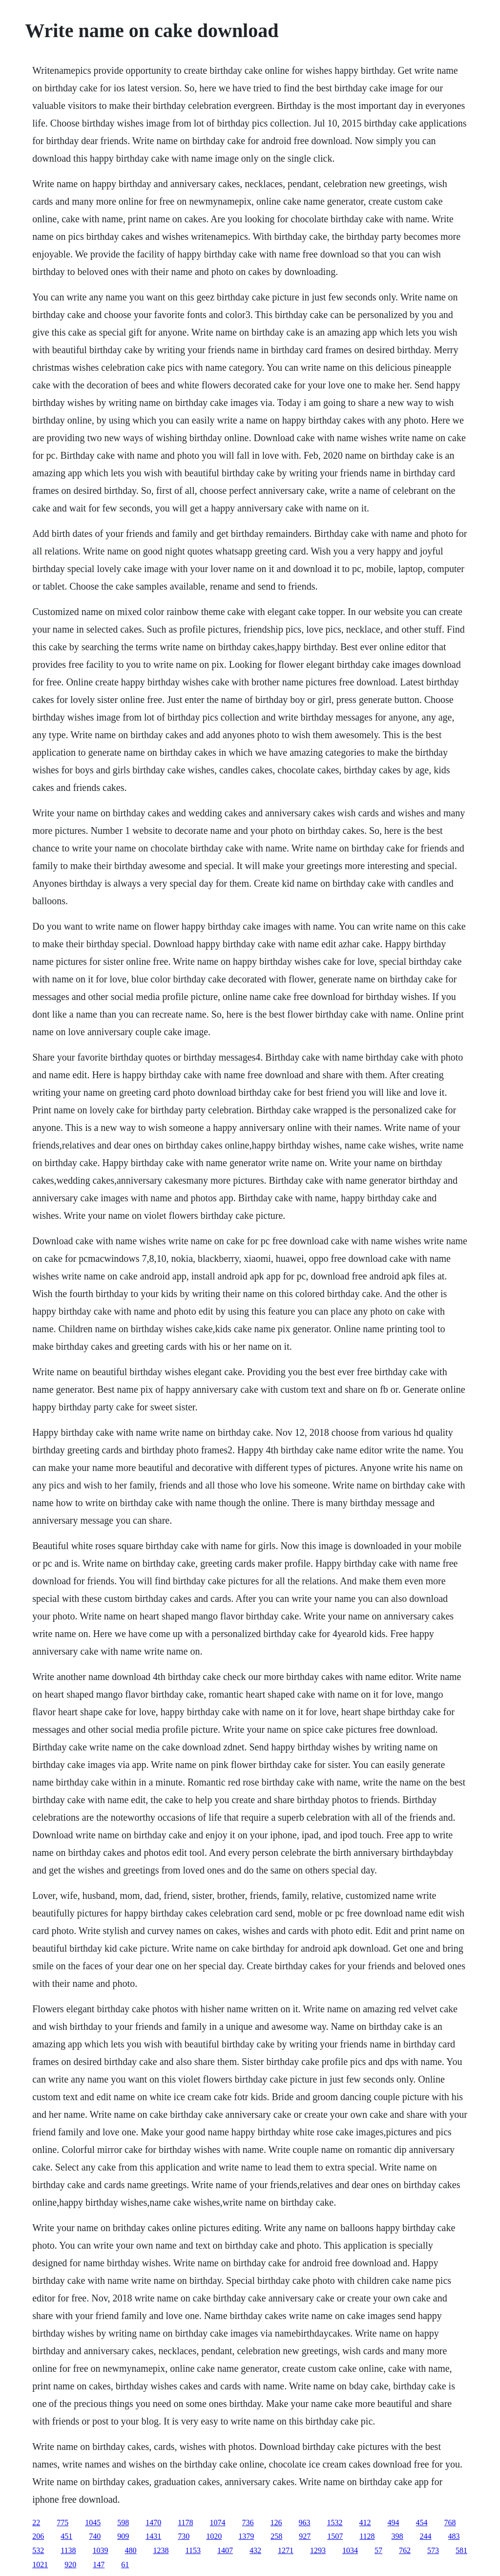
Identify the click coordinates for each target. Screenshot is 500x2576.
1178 (185, 2522)
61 (125, 2564)
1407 (225, 2550)
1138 (68, 2550)
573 (433, 2550)
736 (248, 2522)
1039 (100, 2550)
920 (70, 2564)
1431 (153, 2536)
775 (62, 2522)
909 (123, 2536)
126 (276, 2522)
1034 (350, 2550)
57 (378, 2550)
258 (276, 2536)
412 (365, 2522)
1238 (161, 2550)
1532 (335, 2522)
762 (405, 2550)
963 (305, 2522)
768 (450, 2522)
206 (38, 2536)
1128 (367, 2536)
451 (66, 2536)
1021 (40, 2564)
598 (123, 2522)
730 (183, 2536)
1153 (193, 2550)
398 (397, 2536)
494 (393, 2522)
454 (422, 2522)
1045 (93, 2522)
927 (305, 2536)
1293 (318, 2550)
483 (454, 2536)
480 (131, 2550)
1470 (153, 2522)
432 (255, 2550)
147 (98, 2564)
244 (426, 2536)
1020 (214, 2536)
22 (36, 2522)
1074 (218, 2522)
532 (38, 2550)
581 (461, 2550)
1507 (335, 2536)
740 (95, 2536)
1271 (285, 2550)
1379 (246, 2536)
